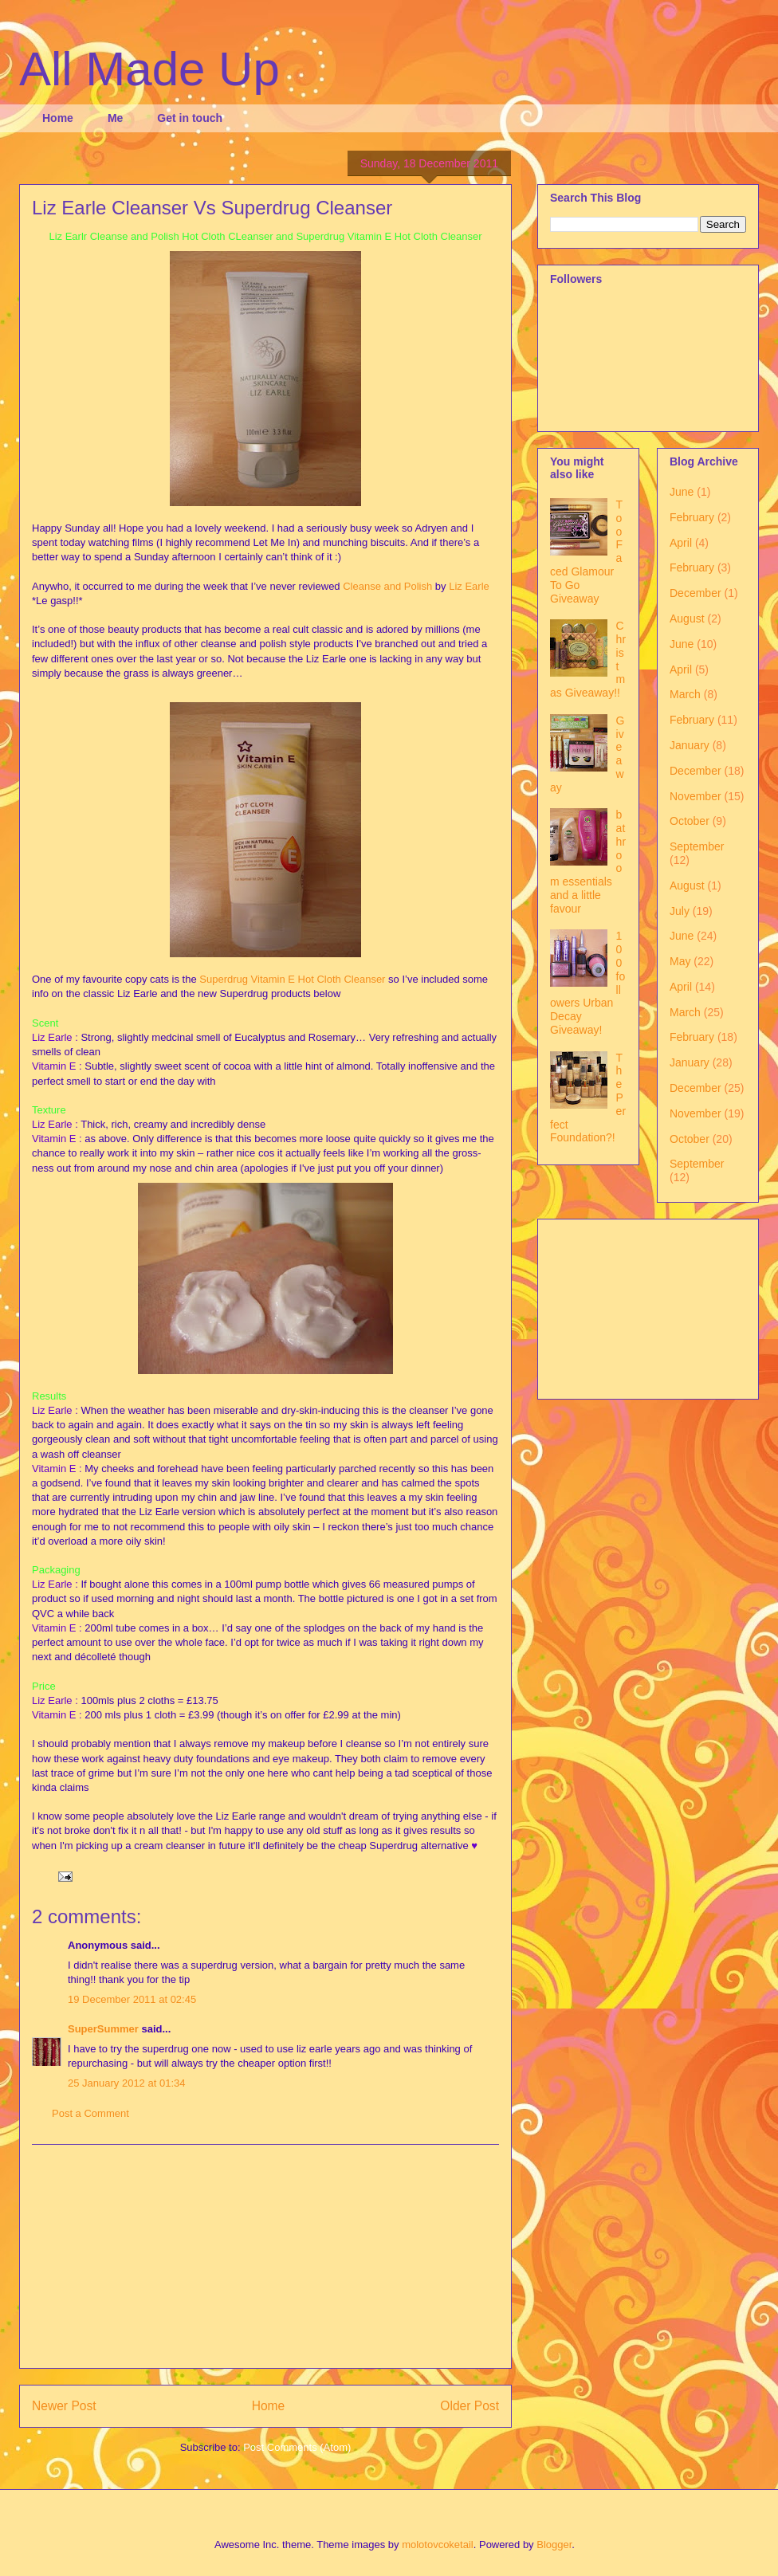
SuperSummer (103, 2029)
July (680, 911)
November (695, 796)
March (685, 694)
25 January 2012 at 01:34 (126, 2083)
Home (57, 118)
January (689, 745)
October (689, 821)
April (681, 542)
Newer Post (64, 2406)
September (697, 846)
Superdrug (223, 979)
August (687, 618)
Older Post (469, 2406)
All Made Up (149, 69)
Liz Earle (469, 586)
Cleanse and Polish (387, 586)
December (695, 593)
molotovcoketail (437, 2544)
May (680, 961)
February (692, 517)
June (682, 491)
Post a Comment (90, 2113)
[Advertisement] (265, 2256)
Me (115, 118)
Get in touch (189, 118)
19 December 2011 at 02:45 (132, 1999)
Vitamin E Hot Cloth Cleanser (318, 979)
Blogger (554, 2544)
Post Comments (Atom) (297, 2447)
